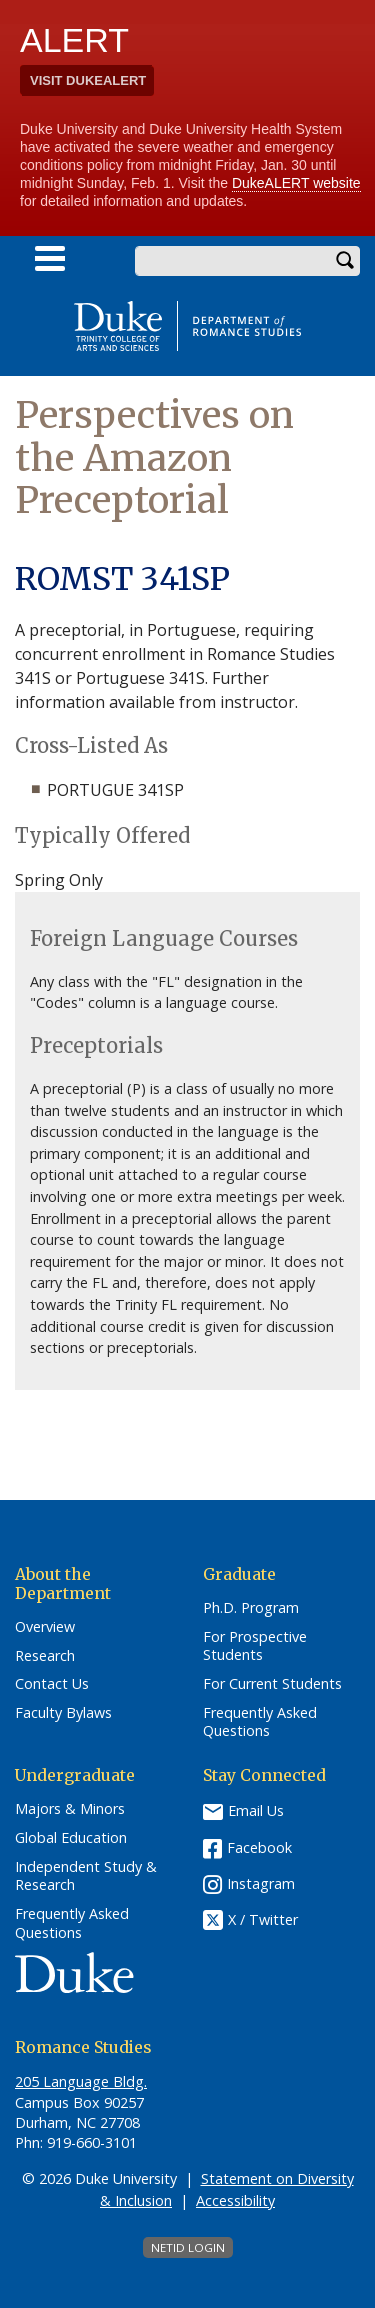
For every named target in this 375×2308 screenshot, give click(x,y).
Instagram (261, 1883)
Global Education (71, 1838)
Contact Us (52, 1684)
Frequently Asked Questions (260, 1722)
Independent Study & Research (86, 1876)
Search (345, 261)
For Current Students (272, 1684)
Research (45, 1656)
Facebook (259, 1847)
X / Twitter (263, 1920)
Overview (45, 1627)
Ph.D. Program (251, 1608)
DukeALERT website (296, 183)
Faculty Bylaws (63, 1713)
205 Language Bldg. (81, 2081)
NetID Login (188, 2247)
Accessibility (235, 2200)
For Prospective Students (255, 1646)
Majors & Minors (70, 1809)
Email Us (256, 1810)
